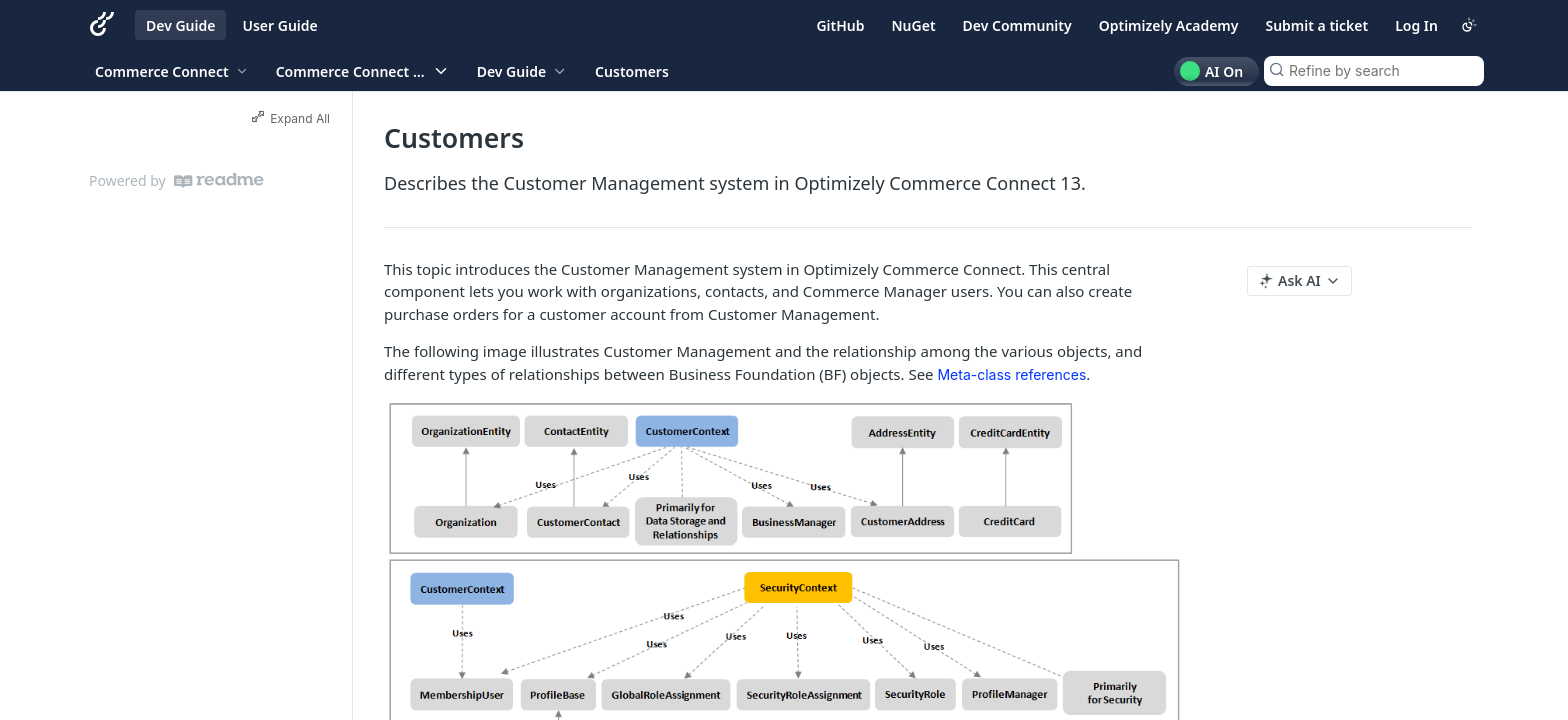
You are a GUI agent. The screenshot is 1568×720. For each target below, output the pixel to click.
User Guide (279, 25)
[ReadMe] (219, 180)
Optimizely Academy (1169, 25)
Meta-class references (1011, 374)
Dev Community (1017, 25)
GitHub (840, 25)
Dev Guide (180, 25)
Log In (1416, 25)
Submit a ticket (1316, 25)
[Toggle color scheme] (1469, 25)
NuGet (914, 25)
